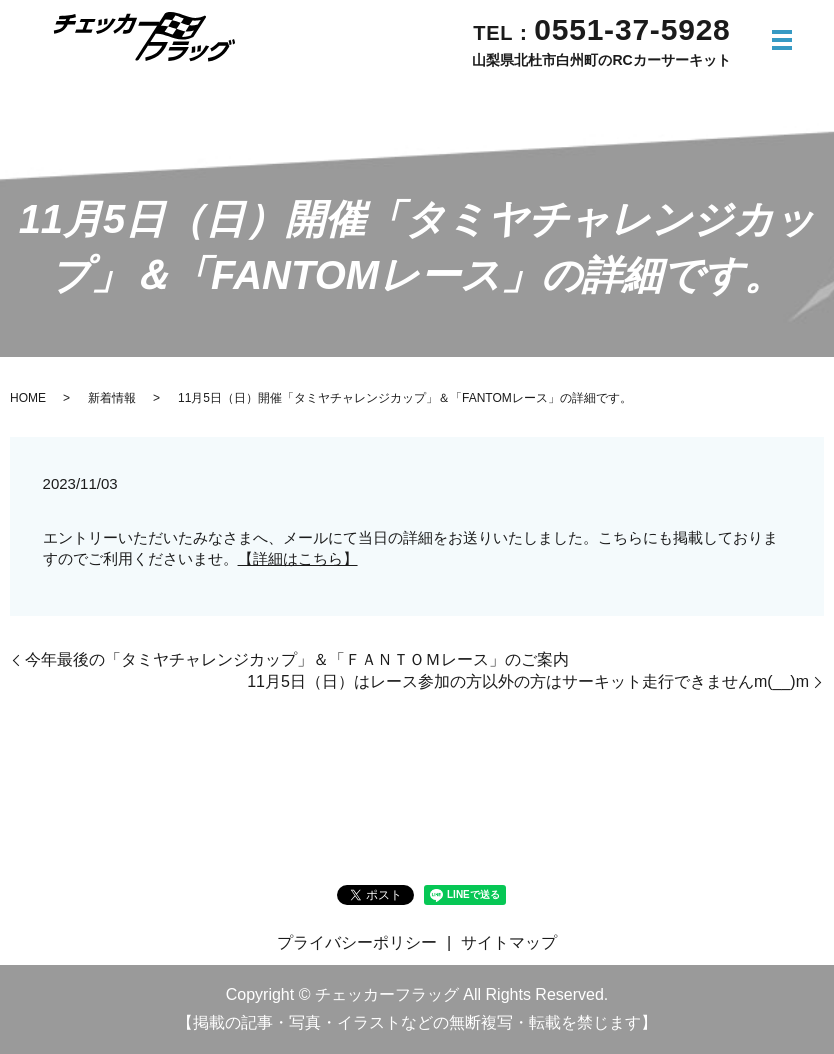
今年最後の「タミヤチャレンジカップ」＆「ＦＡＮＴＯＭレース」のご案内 (297, 659)
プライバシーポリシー (357, 942)
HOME (28, 398)
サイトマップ (509, 942)
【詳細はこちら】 (298, 558)
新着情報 (112, 398)
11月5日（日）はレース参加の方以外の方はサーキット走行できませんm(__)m (528, 681)
